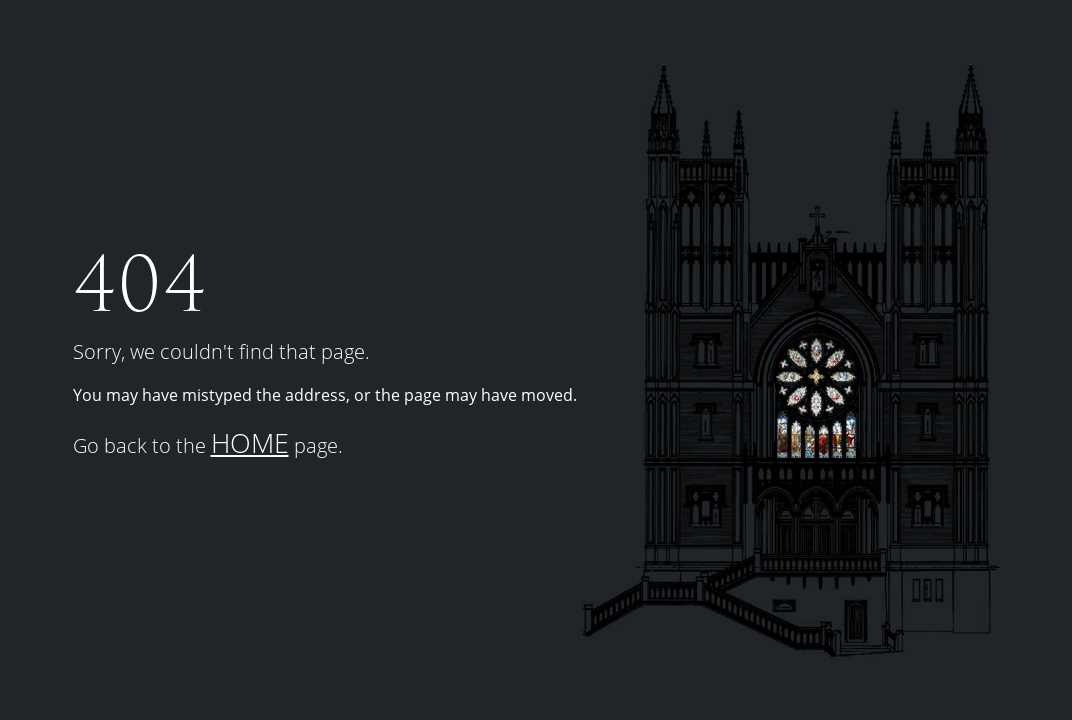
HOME (250, 442)
